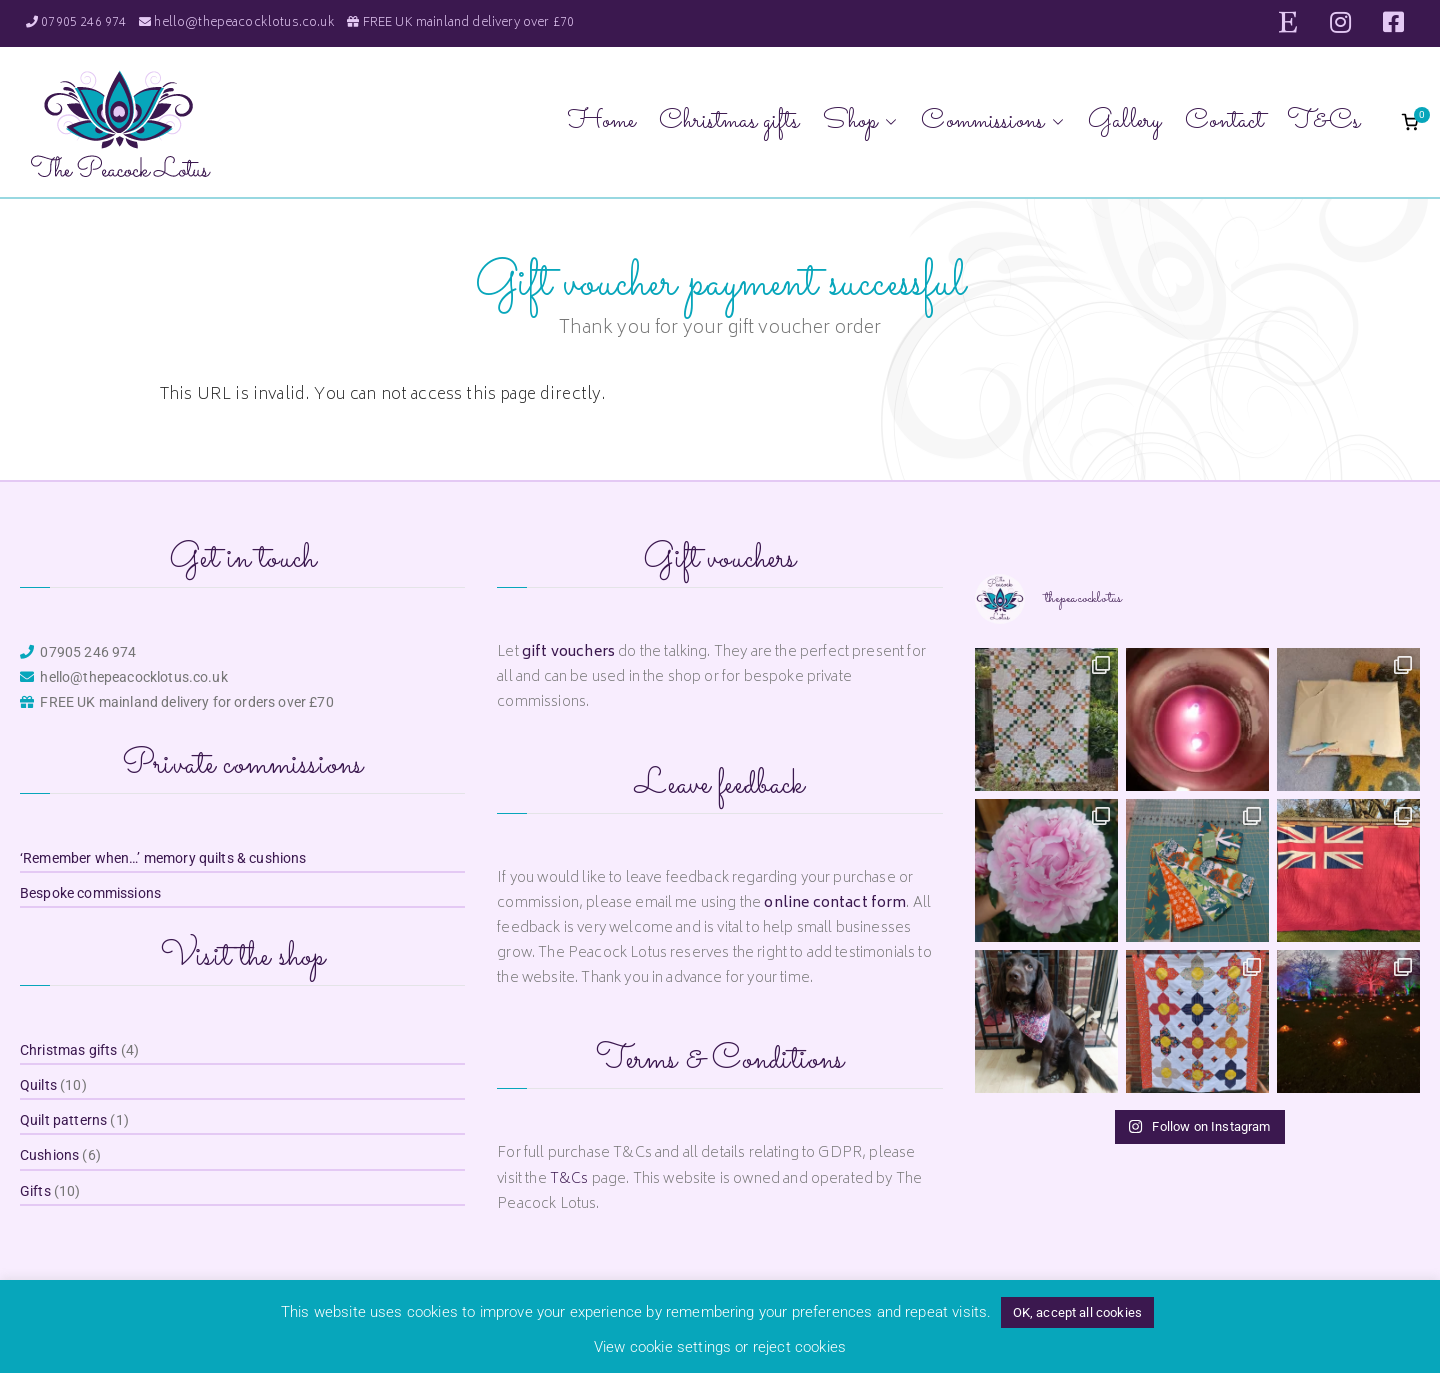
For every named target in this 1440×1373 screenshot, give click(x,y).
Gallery (1124, 122)
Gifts (35, 1191)
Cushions (49, 1155)
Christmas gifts (728, 122)
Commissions (992, 122)
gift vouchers (568, 652)
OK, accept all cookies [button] (1078, 1312)
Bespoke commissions (90, 893)
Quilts (38, 1085)
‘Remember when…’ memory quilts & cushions (163, 858)
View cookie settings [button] (662, 1347)
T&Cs (1323, 122)
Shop (860, 122)
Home (602, 122)
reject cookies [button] (799, 1347)
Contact (1224, 122)
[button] (887, 122)
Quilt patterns (63, 1120)
